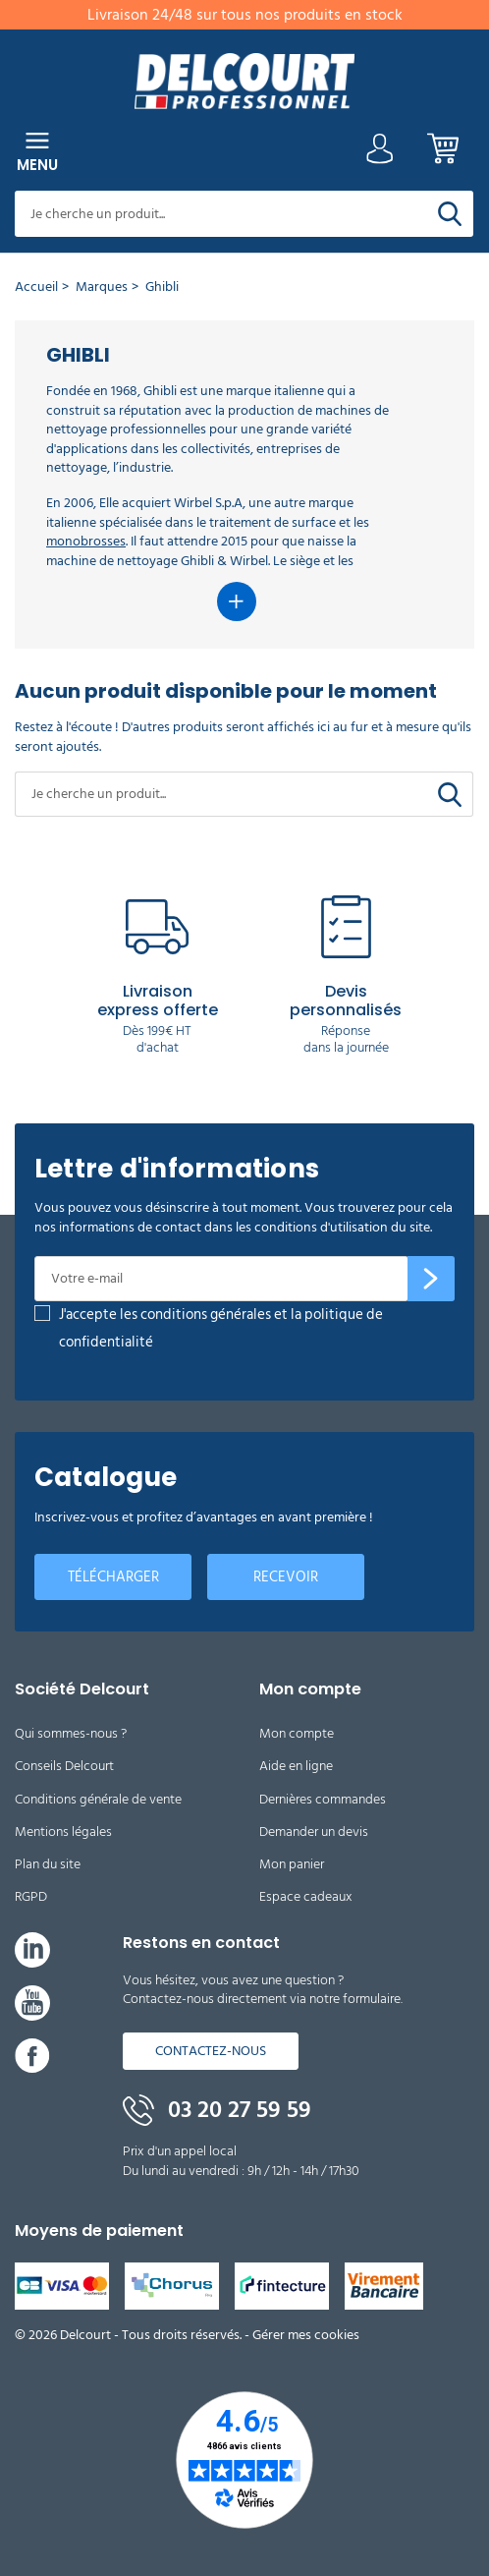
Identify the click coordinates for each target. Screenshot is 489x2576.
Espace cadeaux (306, 1896)
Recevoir (285, 1577)
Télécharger (113, 1577)
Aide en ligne (296, 1765)
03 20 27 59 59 (217, 2110)
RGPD (31, 1896)
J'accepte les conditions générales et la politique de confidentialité (221, 1328)
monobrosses (86, 541)
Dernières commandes (322, 1799)
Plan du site (48, 1864)
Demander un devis (313, 1831)
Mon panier (291, 1864)
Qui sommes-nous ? (71, 1733)
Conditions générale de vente (98, 1799)
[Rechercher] (449, 214)
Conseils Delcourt (64, 1765)
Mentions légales (63, 1831)
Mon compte (296, 1733)
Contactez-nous (210, 2050)
